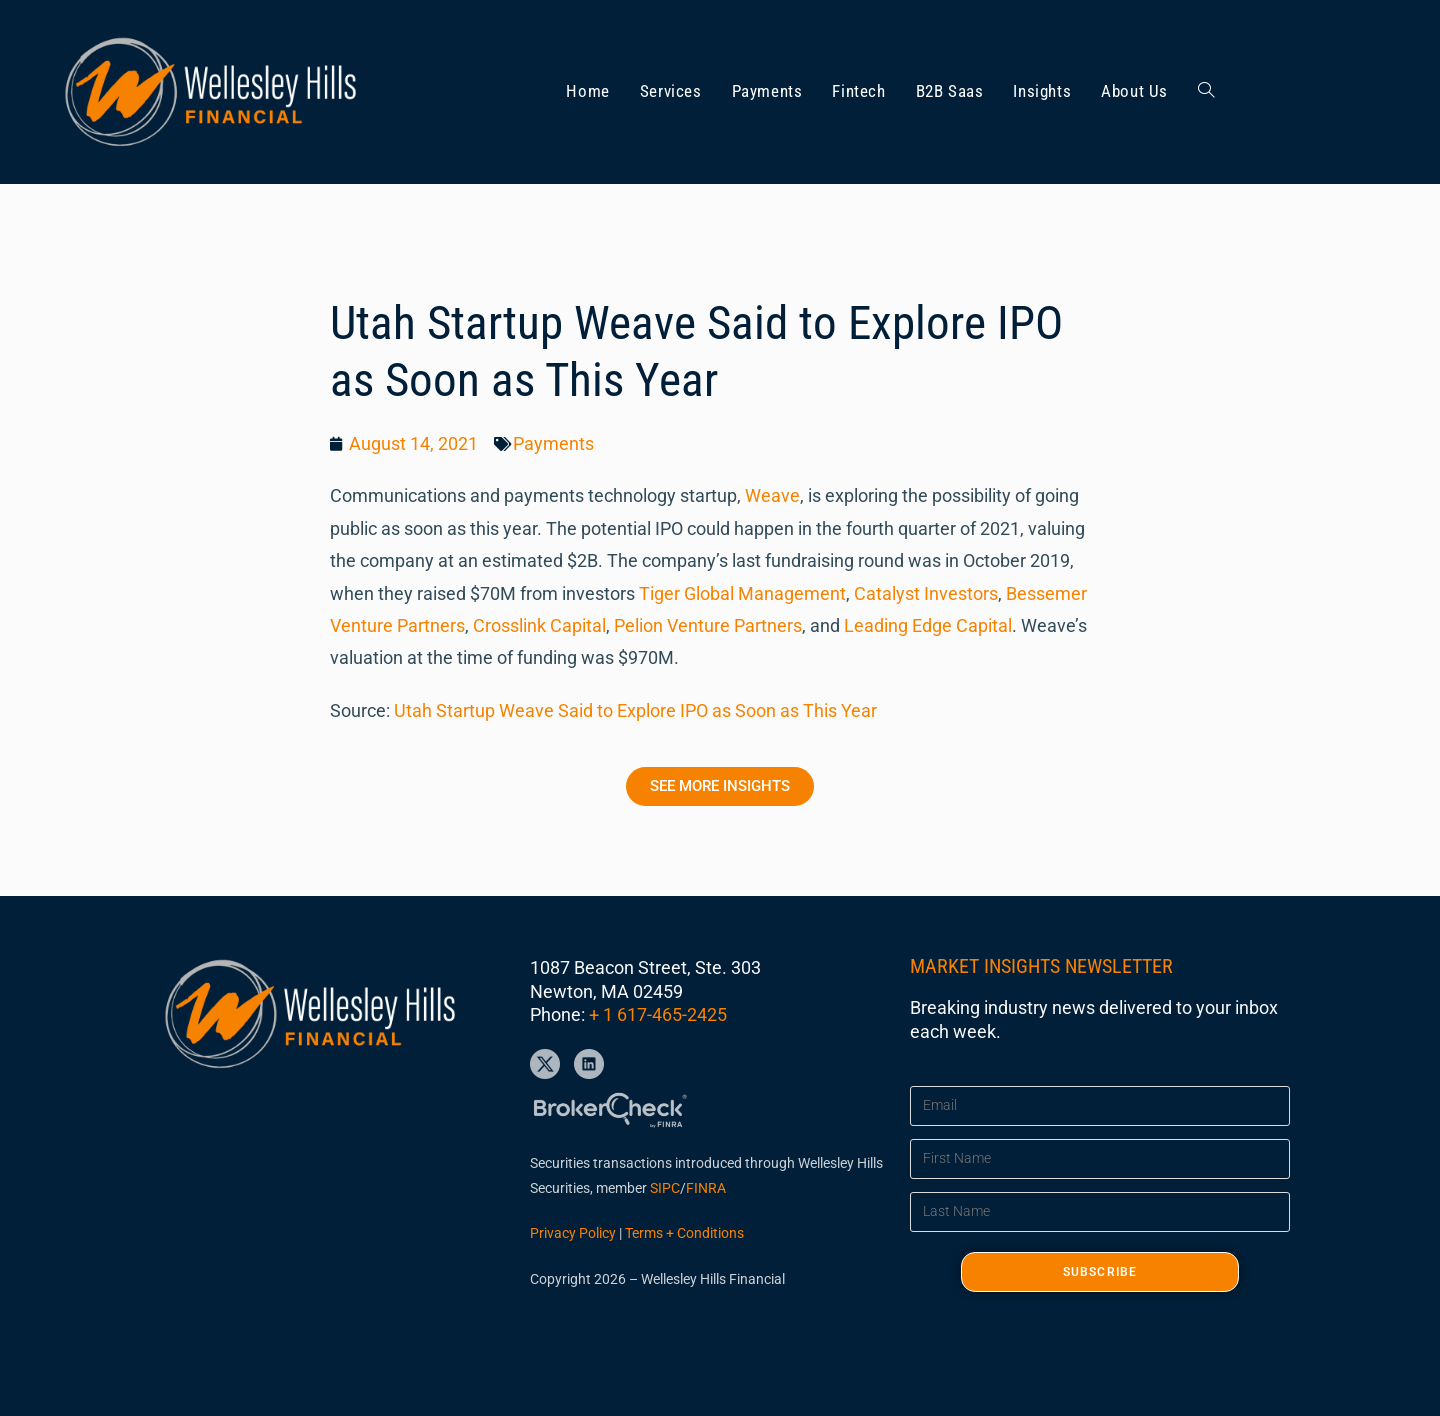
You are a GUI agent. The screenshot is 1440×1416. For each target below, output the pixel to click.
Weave (772, 495)
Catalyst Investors (926, 593)
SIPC (665, 1188)
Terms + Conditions (684, 1233)
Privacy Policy (573, 1233)
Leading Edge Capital (928, 625)
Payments (553, 443)
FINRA (706, 1188)
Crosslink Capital (539, 625)
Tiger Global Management (742, 593)
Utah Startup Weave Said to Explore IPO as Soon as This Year (635, 710)
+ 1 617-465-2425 (658, 1014)
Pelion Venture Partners (708, 625)
